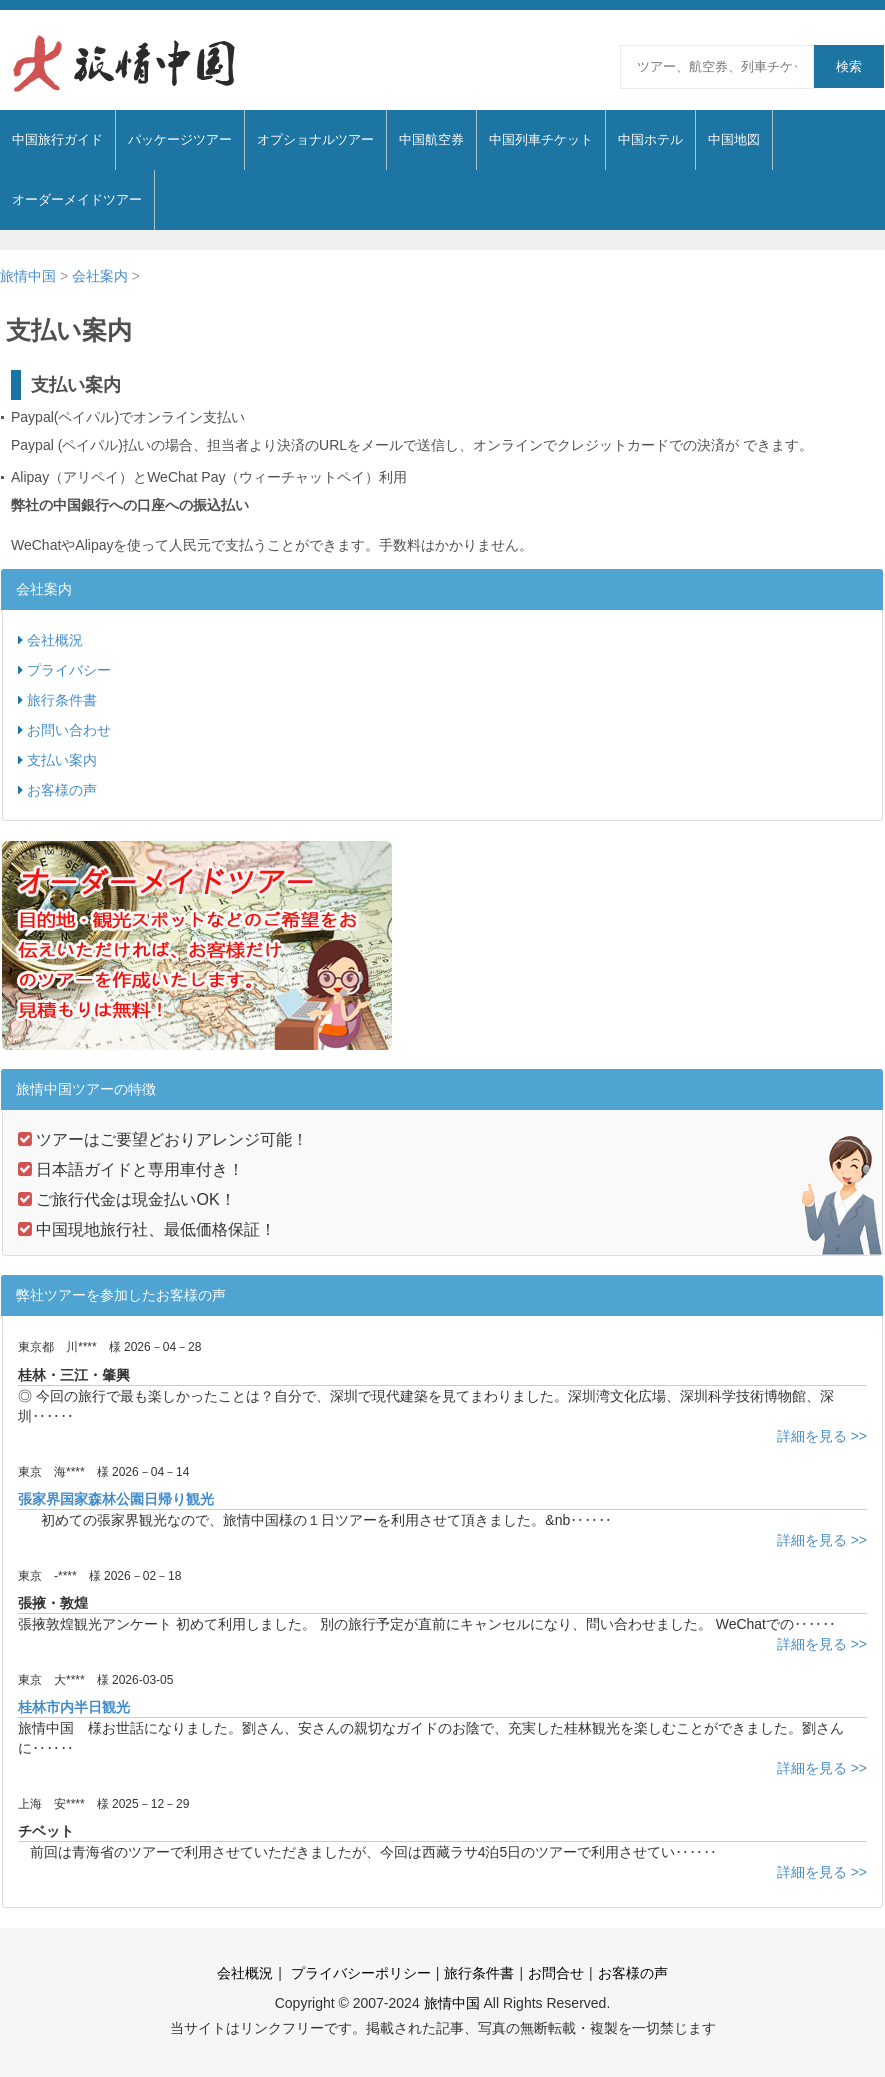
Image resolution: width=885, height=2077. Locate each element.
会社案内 (100, 276)
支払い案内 (62, 760)
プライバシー (69, 670)
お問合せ (556, 1973)
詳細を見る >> (822, 1436)
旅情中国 (28, 276)
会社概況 (55, 640)
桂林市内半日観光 (74, 1707)
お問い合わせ (69, 730)
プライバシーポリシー (359, 1973)
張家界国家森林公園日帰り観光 (116, 1499)
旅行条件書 (62, 700)
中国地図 (734, 139)
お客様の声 (62, 790)
